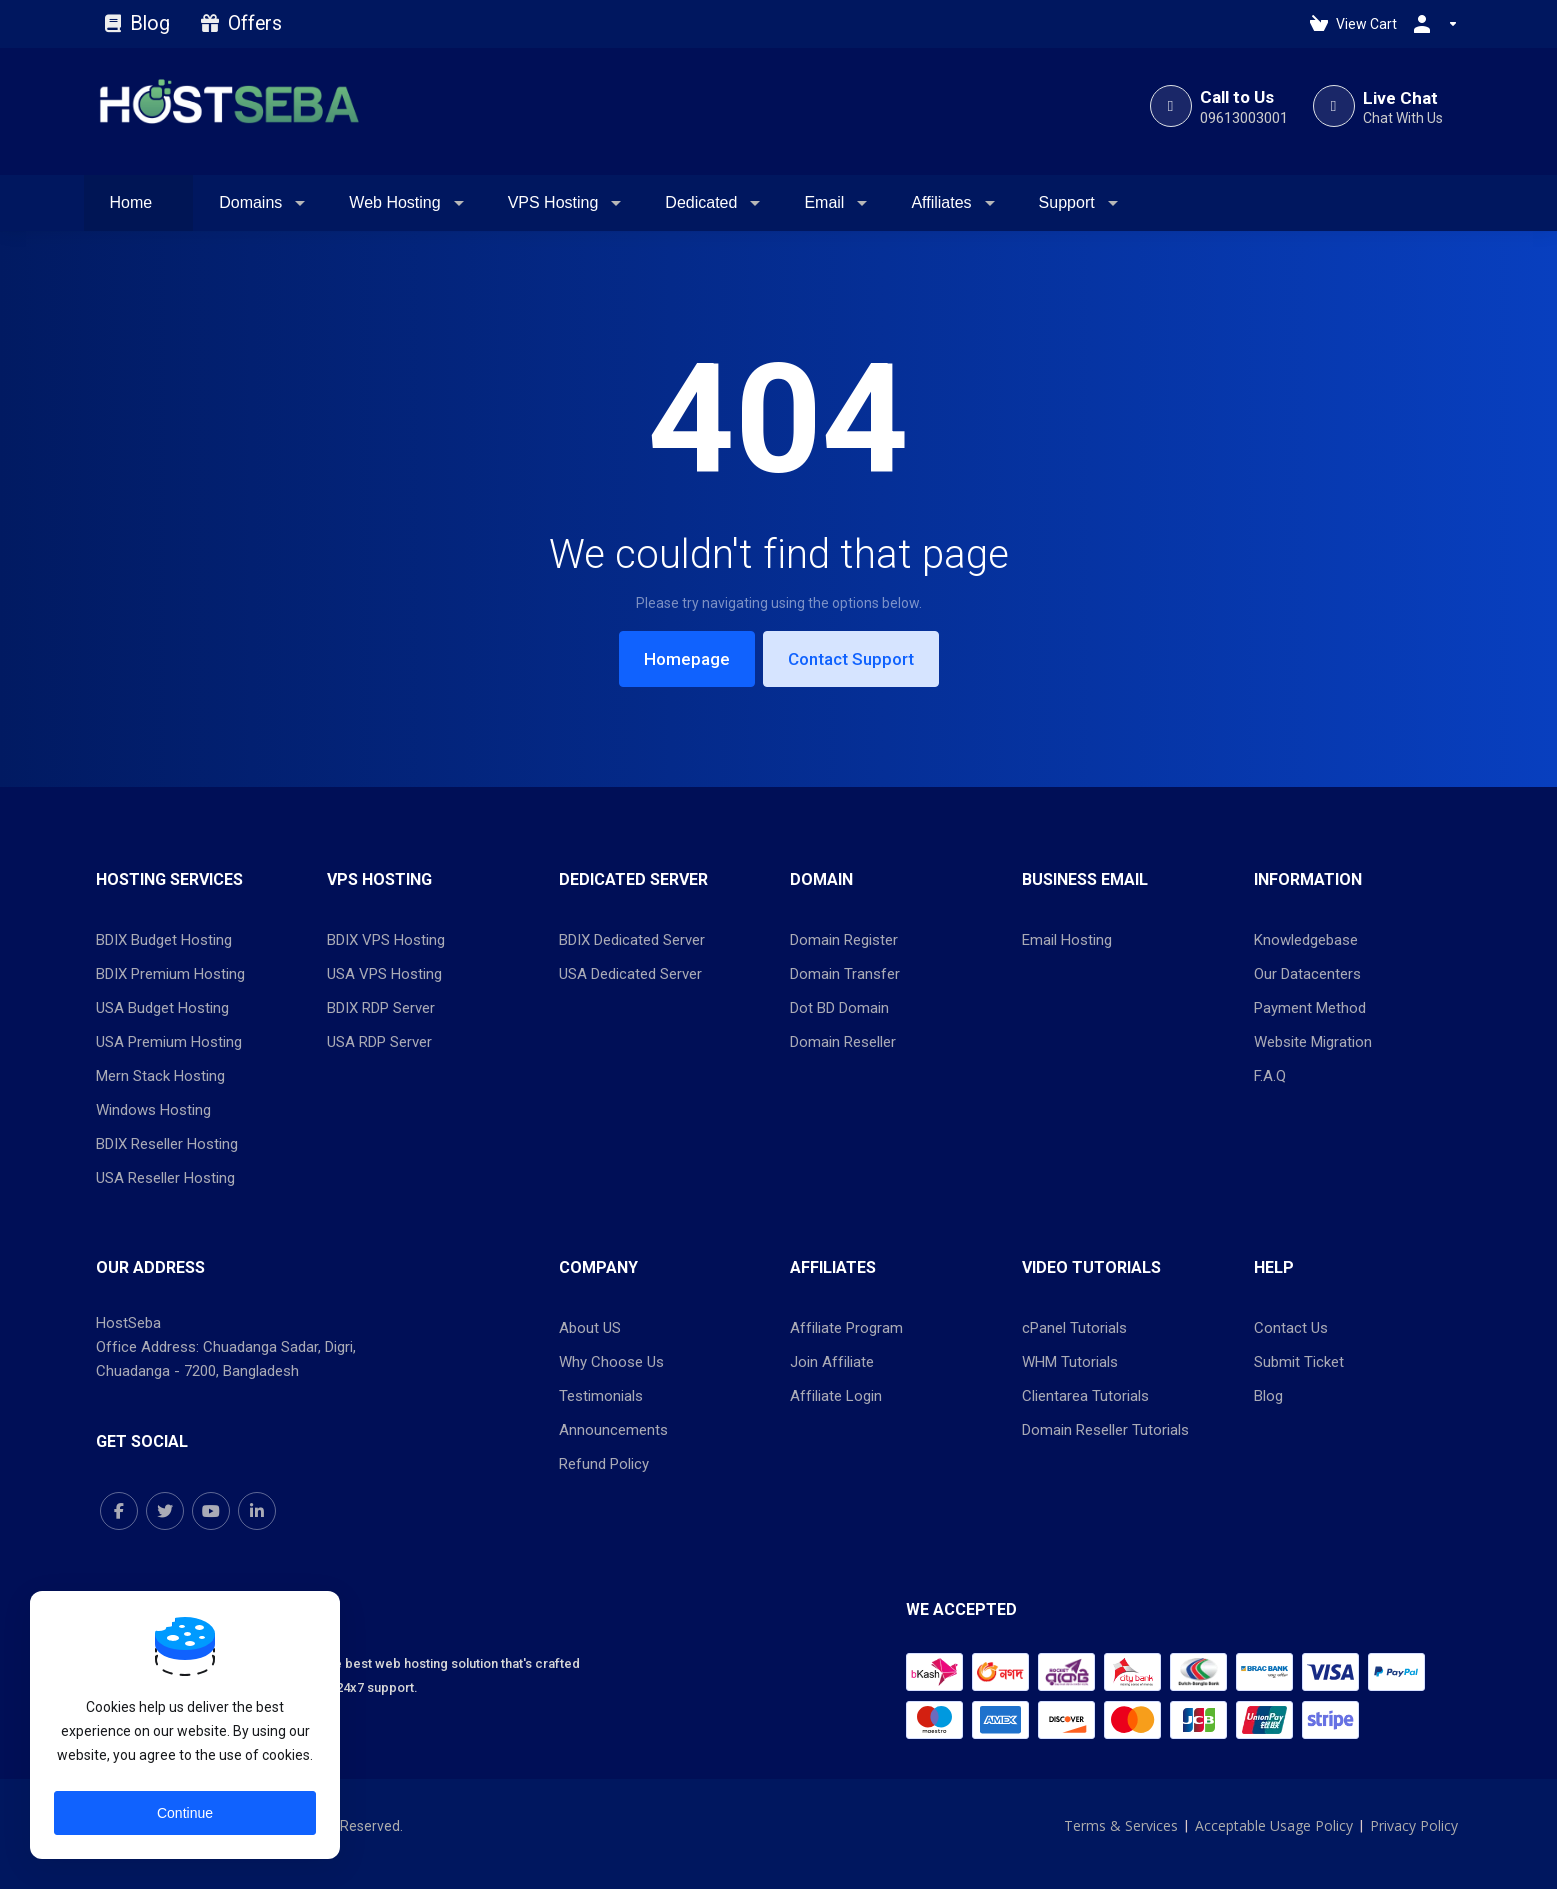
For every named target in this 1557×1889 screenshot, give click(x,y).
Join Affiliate (832, 1362)
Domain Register (844, 940)
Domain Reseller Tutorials (1105, 1430)
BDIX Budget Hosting (164, 940)
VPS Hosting (553, 202)
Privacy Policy (1414, 1825)
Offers (241, 23)
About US (590, 1328)
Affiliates (941, 202)
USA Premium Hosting (169, 1042)
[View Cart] (1353, 24)
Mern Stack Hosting (160, 1076)
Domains (250, 202)
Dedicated (701, 202)
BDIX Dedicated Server (632, 940)
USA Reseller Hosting (165, 1178)
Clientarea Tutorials (1085, 1396)
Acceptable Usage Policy (1274, 1825)
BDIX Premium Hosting (170, 974)
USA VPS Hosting (384, 974)
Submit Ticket (1299, 1362)
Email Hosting (1067, 940)
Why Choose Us (611, 1362)
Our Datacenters (1307, 974)
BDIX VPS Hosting (386, 940)
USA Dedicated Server (630, 974)
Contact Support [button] (851, 659)
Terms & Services (1121, 1825)
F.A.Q (1270, 1076)
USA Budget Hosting (162, 1008)
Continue (185, 1813)
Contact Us (1291, 1328)
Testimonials (601, 1396)
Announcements (613, 1430)
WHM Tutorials (1070, 1362)
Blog (140, 23)
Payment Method (1310, 1008)
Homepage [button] (687, 659)
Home (131, 202)
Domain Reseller (843, 1042)
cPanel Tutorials (1074, 1328)
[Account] (1432, 24)
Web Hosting (394, 202)
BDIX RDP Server (381, 1008)
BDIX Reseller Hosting (167, 1144)
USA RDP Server (379, 1042)
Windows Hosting (153, 1110)
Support (1067, 202)
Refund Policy (604, 1464)
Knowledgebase (1306, 940)
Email (824, 202)
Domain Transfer (845, 974)
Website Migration (1313, 1042)
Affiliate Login (836, 1396)
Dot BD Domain (839, 1008)
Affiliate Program (846, 1328)
